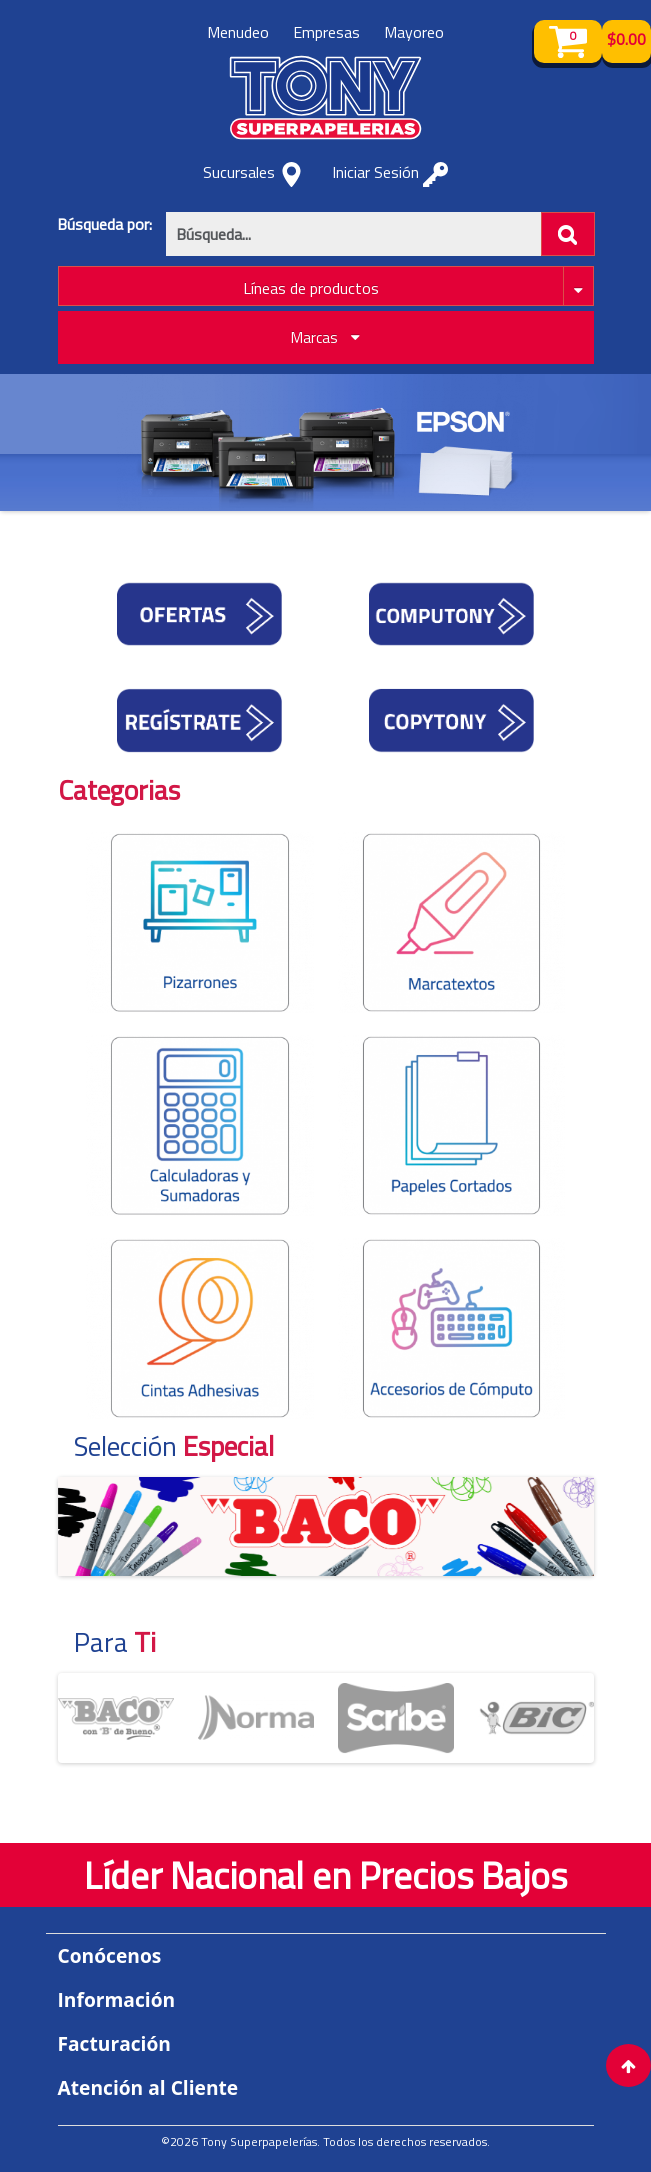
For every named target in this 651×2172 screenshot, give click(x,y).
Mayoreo (414, 32)
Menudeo (238, 32)
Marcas (325, 337)
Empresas (326, 32)
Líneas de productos (311, 288)
